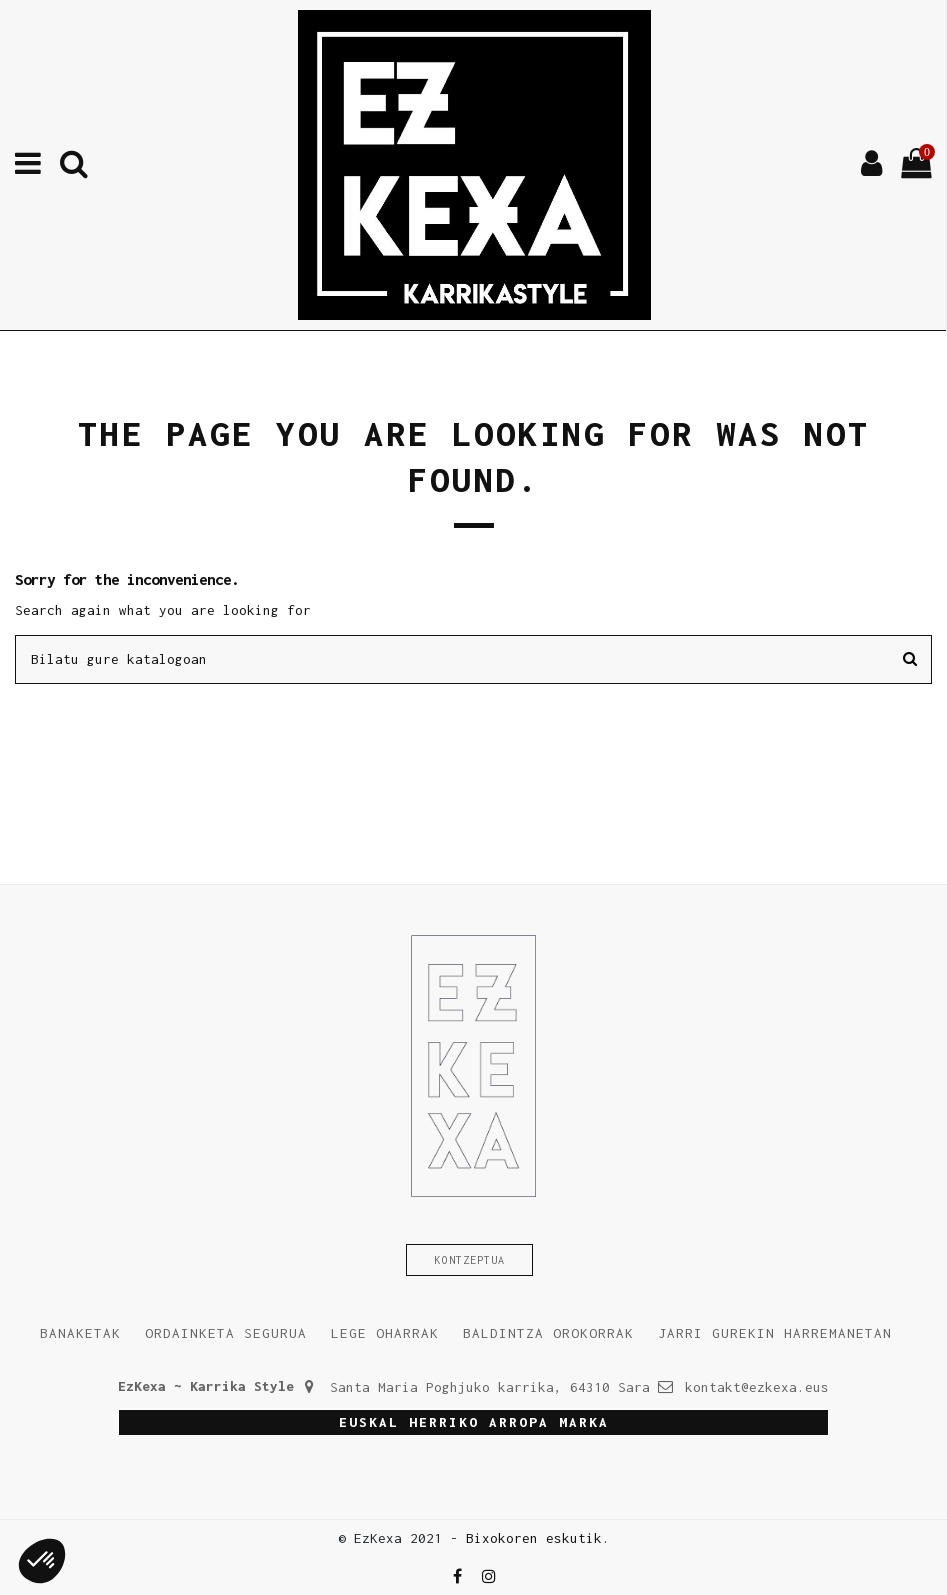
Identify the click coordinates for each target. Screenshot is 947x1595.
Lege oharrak (385, 1333)
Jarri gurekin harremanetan (775, 1333)
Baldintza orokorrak (548, 1333)
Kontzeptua (470, 1260)
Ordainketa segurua (226, 1333)
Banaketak (80, 1333)
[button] (42, 1561)
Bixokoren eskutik (534, 1538)
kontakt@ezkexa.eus (757, 1387)
